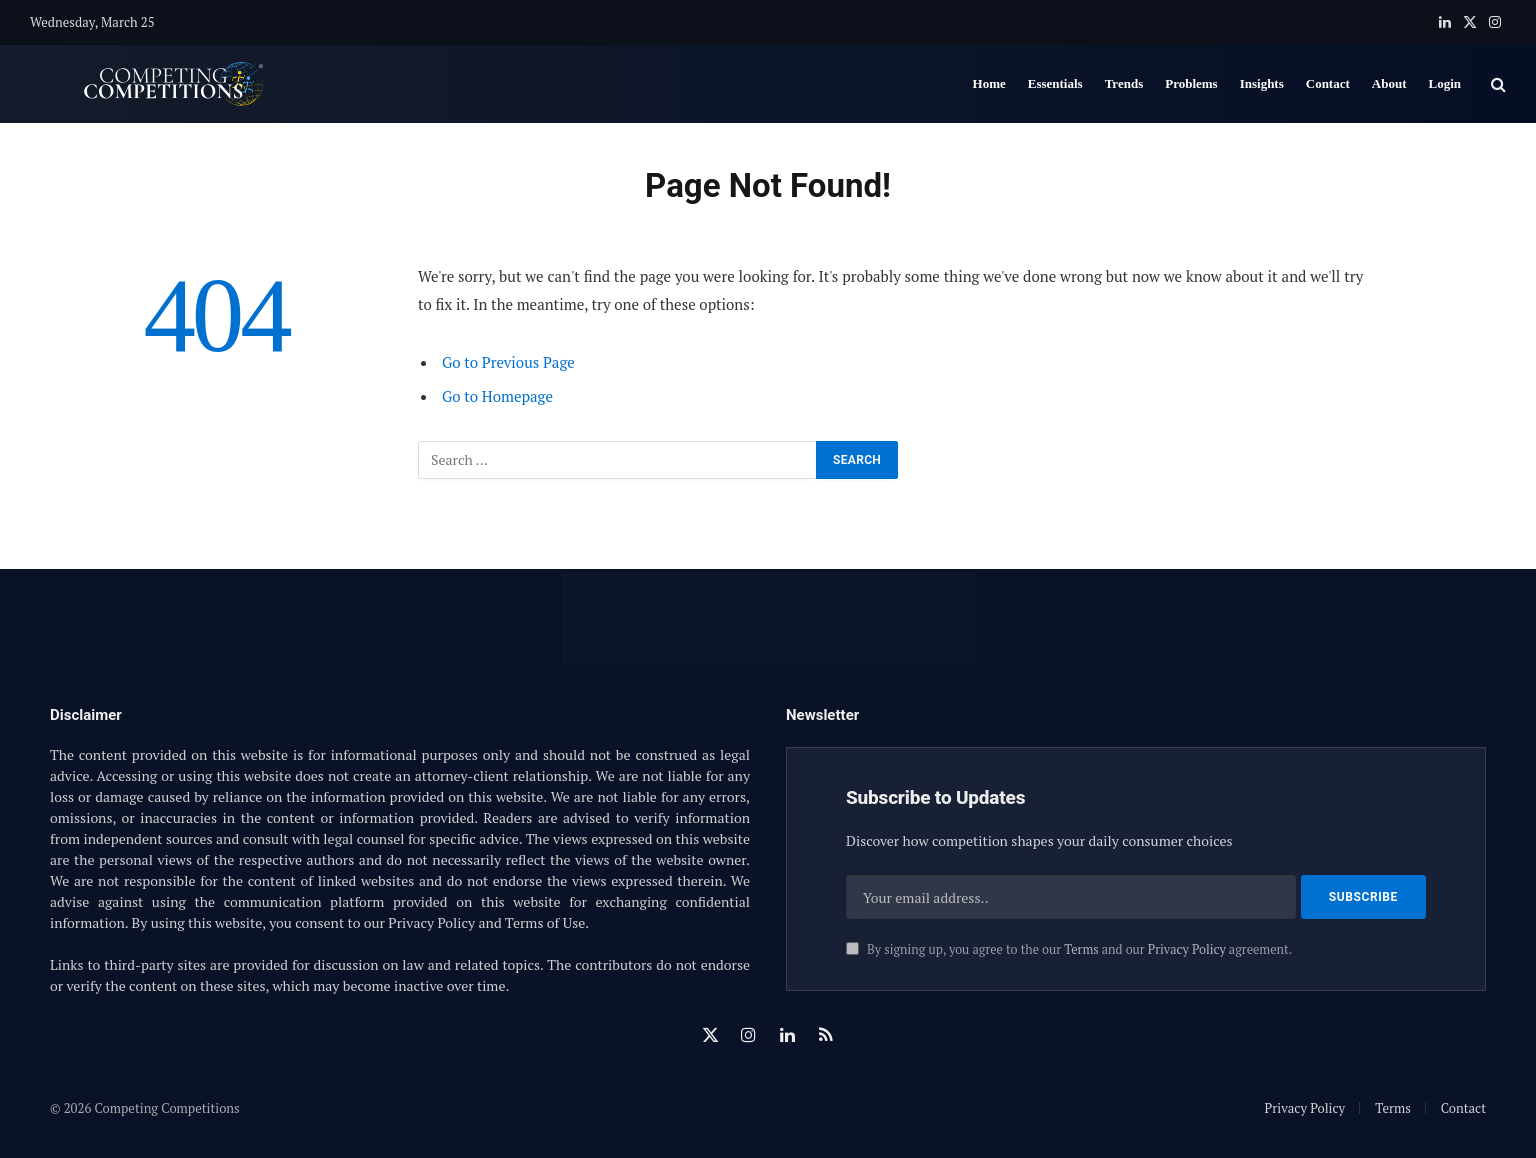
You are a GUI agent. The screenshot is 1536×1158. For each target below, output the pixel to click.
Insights (1262, 83)
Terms (1081, 949)
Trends (1124, 83)
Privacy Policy (1187, 949)
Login (1444, 83)
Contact (1328, 83)
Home (989, 83)
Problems (1191, 83)
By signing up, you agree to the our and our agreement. (1069, 949)
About (1389, 83)
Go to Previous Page (508, 362)
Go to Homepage (497, 396)
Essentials (1055, 83)
